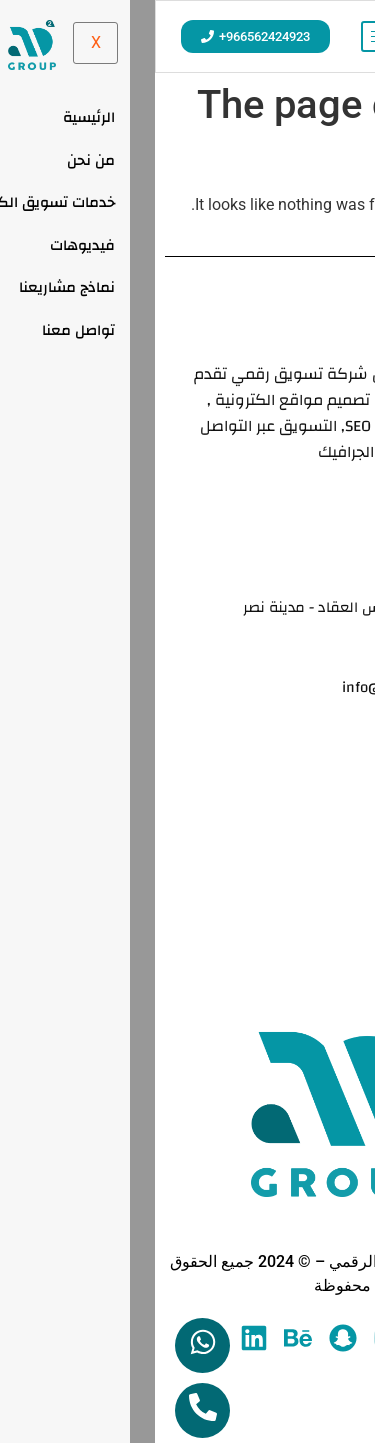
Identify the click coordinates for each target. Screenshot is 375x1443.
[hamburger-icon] (228, 36)
